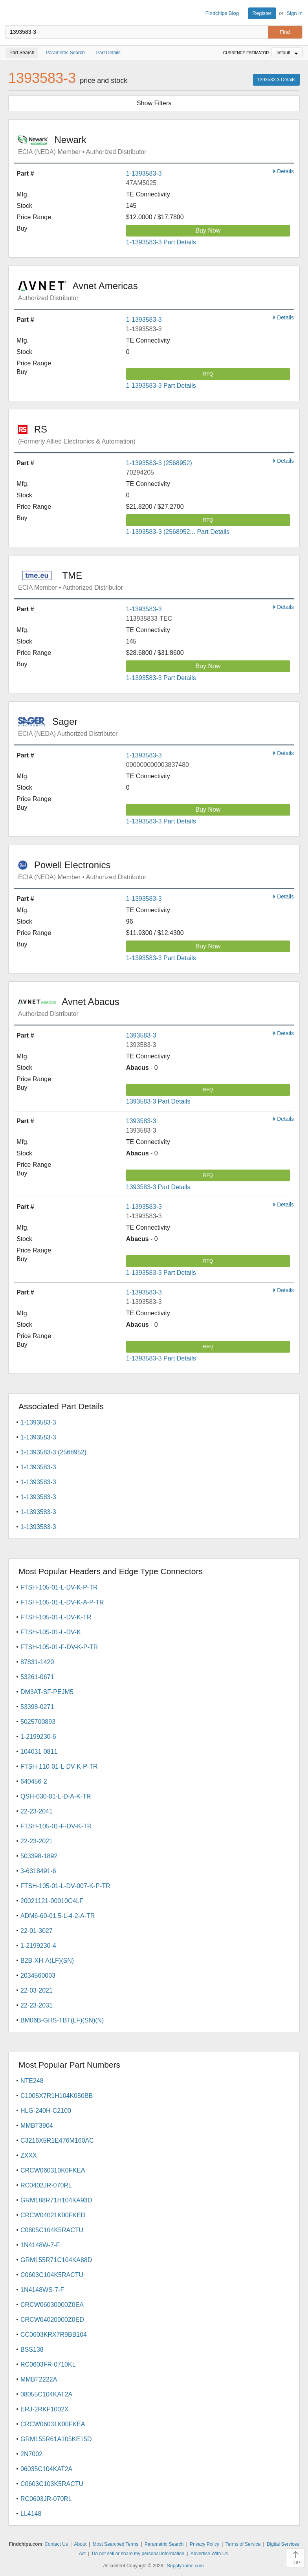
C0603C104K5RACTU (51, 2275)
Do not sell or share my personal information (138, 2553)
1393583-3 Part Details (158, 1101)
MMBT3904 (36, 2125)
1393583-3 (141, 1035)
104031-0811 (38, 1751)
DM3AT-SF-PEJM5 (46, 1692)
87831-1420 (37, 1662)
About (80, 2544)
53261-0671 (37, 1677)
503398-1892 (38, 1856)
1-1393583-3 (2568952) (159, 463)
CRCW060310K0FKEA (52, 2170)
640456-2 (33, 1781)
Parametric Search (164, 2544)
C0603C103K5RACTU (51, 2484)
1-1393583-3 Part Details (161, 242)
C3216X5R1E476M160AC (57, 2140)
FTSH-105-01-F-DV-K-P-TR (59, 1647)
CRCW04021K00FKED (52, 2215)
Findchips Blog (222, 13)
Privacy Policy (204, 2544)
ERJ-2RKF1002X (44, 2409)
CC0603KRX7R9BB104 (53, 2334)
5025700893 (37, 1721)
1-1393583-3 (144, 173)
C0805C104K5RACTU (51, 2230)
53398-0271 (37, 1706)
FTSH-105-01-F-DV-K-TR (56, 1826)
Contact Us (56, 2544)
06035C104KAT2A (46, 2469)
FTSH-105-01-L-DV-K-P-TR (58, 1587)
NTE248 (32, 2080)
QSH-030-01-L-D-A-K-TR (55, 1796)
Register (262, 13)
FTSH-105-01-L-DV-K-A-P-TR (62, 1602)
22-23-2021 (36, 1841)
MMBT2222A (38, 2379)
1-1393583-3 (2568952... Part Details (177, 531)
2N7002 (31, 2454)
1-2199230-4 (38, 1945)
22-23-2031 (36, 2005)
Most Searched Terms (116, 2544)
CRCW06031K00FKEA (52, 2424)
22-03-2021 (36, 1990)
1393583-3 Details (276, 80)
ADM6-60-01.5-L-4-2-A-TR (57, 1915)
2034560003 (37, 1975)
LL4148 (30, 2513)
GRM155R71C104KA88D (56, 2260)
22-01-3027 (36, 1930)
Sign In (294, 13)
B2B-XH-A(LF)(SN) (47, 1960)
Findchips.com (12, 13)
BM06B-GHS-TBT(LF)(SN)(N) (62, 2020)
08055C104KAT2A (46, 2394)
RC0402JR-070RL (46, 2185)
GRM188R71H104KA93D (56, 2200)
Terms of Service (243, 2544)
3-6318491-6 (38, 1871)
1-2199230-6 (38, 1736)
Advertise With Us (209, 2553)
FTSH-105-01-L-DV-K (50, 1632)
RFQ (208, 374)
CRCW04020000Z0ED (52, 2319)
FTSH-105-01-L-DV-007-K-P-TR (65, 1886)
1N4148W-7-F (40, 2245)
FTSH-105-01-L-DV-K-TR (55, 1617)
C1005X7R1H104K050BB (56, 2095)
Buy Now (207, 230)
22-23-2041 (36, 1811)
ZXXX (28, 2155)
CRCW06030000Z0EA (52, 2304)
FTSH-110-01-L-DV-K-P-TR (58, 1766)
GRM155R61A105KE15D (56, 2439)
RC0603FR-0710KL (48, 2364)
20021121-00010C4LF (51, 1901)
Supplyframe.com (185, 2566)
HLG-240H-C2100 (45, 2110)
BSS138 (32, 2349)
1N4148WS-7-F (42, 2289)
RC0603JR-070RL (46, 2498)
